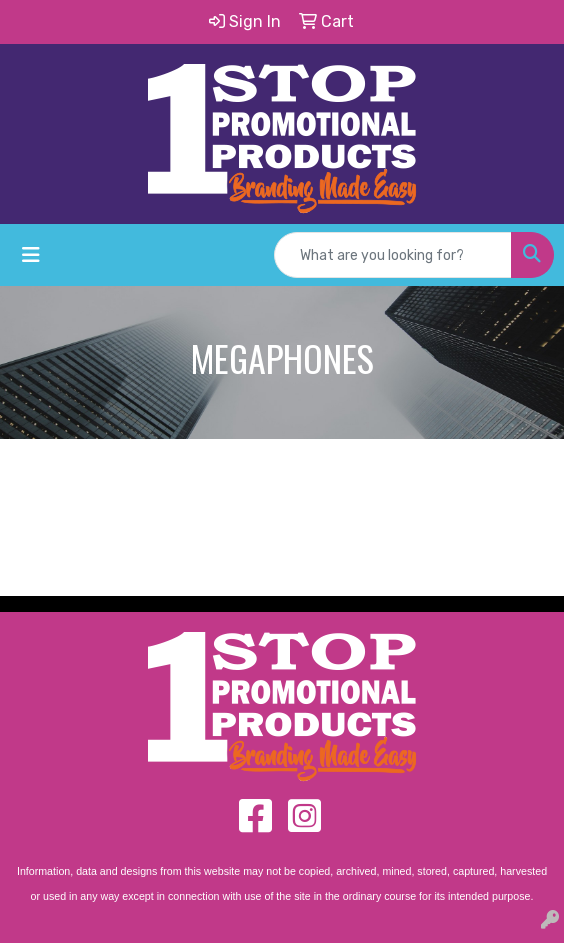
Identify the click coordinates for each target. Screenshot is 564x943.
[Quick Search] (393, 255)
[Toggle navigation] (31, 255)
